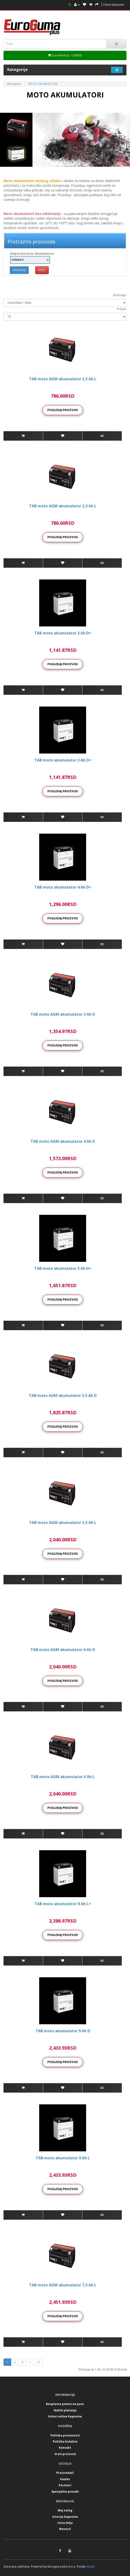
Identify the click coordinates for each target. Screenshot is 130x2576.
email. (91, 2566)
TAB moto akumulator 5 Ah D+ (62, 1268)
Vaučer (65, 2479)
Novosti (65, 2529)
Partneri (65, 2485)
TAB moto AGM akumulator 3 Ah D (63, 1014)
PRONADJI (19, 270)
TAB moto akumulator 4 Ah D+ (62, 887)
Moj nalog (65, 2510)
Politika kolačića (65, 2442)
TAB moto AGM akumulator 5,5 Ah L (62, 1522)
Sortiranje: (119, 295)
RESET (42, 270)
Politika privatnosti (65, 2435)
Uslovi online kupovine (65, 2416)
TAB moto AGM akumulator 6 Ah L (63, 1776)
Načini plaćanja (65, 2410)
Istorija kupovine (65, 2517)
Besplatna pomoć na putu (65, 2404)
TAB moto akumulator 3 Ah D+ (62, 633)
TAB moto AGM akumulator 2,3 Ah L (62, 378)
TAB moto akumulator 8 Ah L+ (62, 1903)
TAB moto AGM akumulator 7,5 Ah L (62, 2285)
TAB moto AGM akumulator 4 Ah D (63, 1141)
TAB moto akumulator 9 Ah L (63, 2157)
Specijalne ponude (65, 2492)
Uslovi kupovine (113, 5)
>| (38, 2362)
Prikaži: (121, 309)
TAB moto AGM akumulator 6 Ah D (63, 1649)
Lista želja (65, 2523)
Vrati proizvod (65, 2454)
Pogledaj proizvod (62, 410)
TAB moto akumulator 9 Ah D (62, 2030)
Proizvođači (65, 2473)
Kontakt (65, 2448)
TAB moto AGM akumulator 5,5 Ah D (63, 1395)
